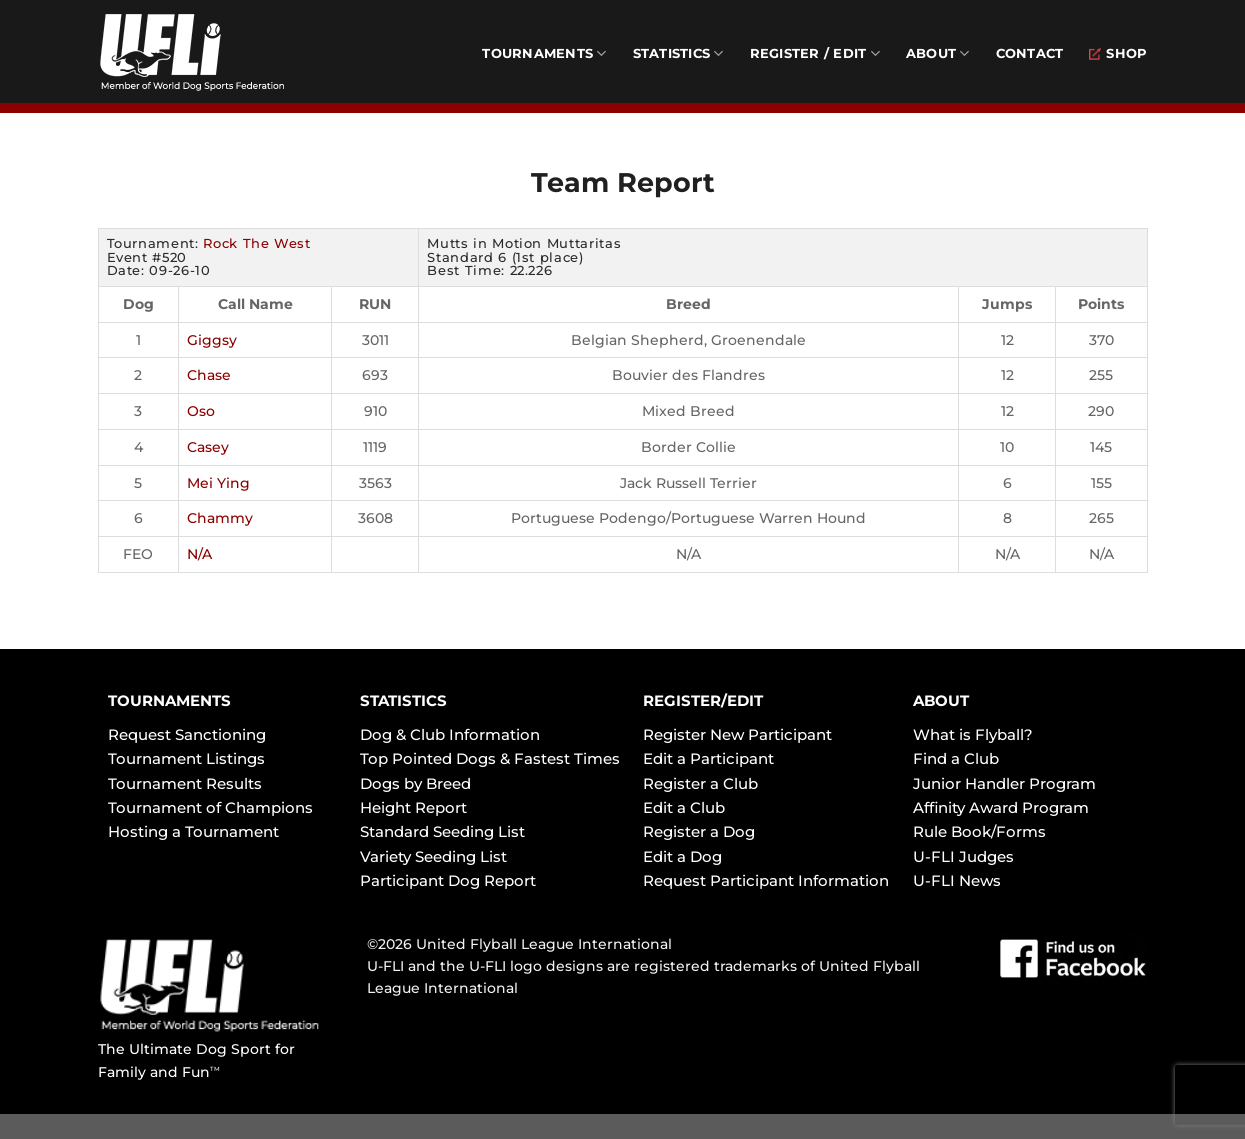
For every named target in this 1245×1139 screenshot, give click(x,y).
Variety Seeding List (433, 856)
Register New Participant (737, 734)
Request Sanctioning (187, 734)
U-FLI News (957, 880)
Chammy (220, 518)
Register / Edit (815, 53)
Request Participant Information (766, 880)
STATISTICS (403, 700)
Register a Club (700, 783)
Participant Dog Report (448, 880)
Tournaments (544, 53)
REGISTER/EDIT (703, 700)
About (938, 53)
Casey (208, 447)
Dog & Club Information (450, 734)
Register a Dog (699, 831)
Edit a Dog (682, 856)
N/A (199, 554)
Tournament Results (185, 783)
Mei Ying (218, 483)
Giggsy (212, 340)
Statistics (678, 53)
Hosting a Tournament (193, 831)
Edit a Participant (708, 758)
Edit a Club (684, 807)
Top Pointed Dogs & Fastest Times (490, 758)
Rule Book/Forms (979, 831)
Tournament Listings (186, 758)
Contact (1030, 53)
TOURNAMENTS (169, 700)
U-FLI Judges (963, 856)
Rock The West (256, 243)
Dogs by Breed (415, 783)
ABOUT (941, 700)
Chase (209, 375)
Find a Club (956, 758)
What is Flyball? (973, 734)
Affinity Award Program (1001, 807)
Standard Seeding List (442, 831)
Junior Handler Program (1004, 783)
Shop (1118, 53)
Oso (201, 411)
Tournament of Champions (210, 807)
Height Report (413, 807)
